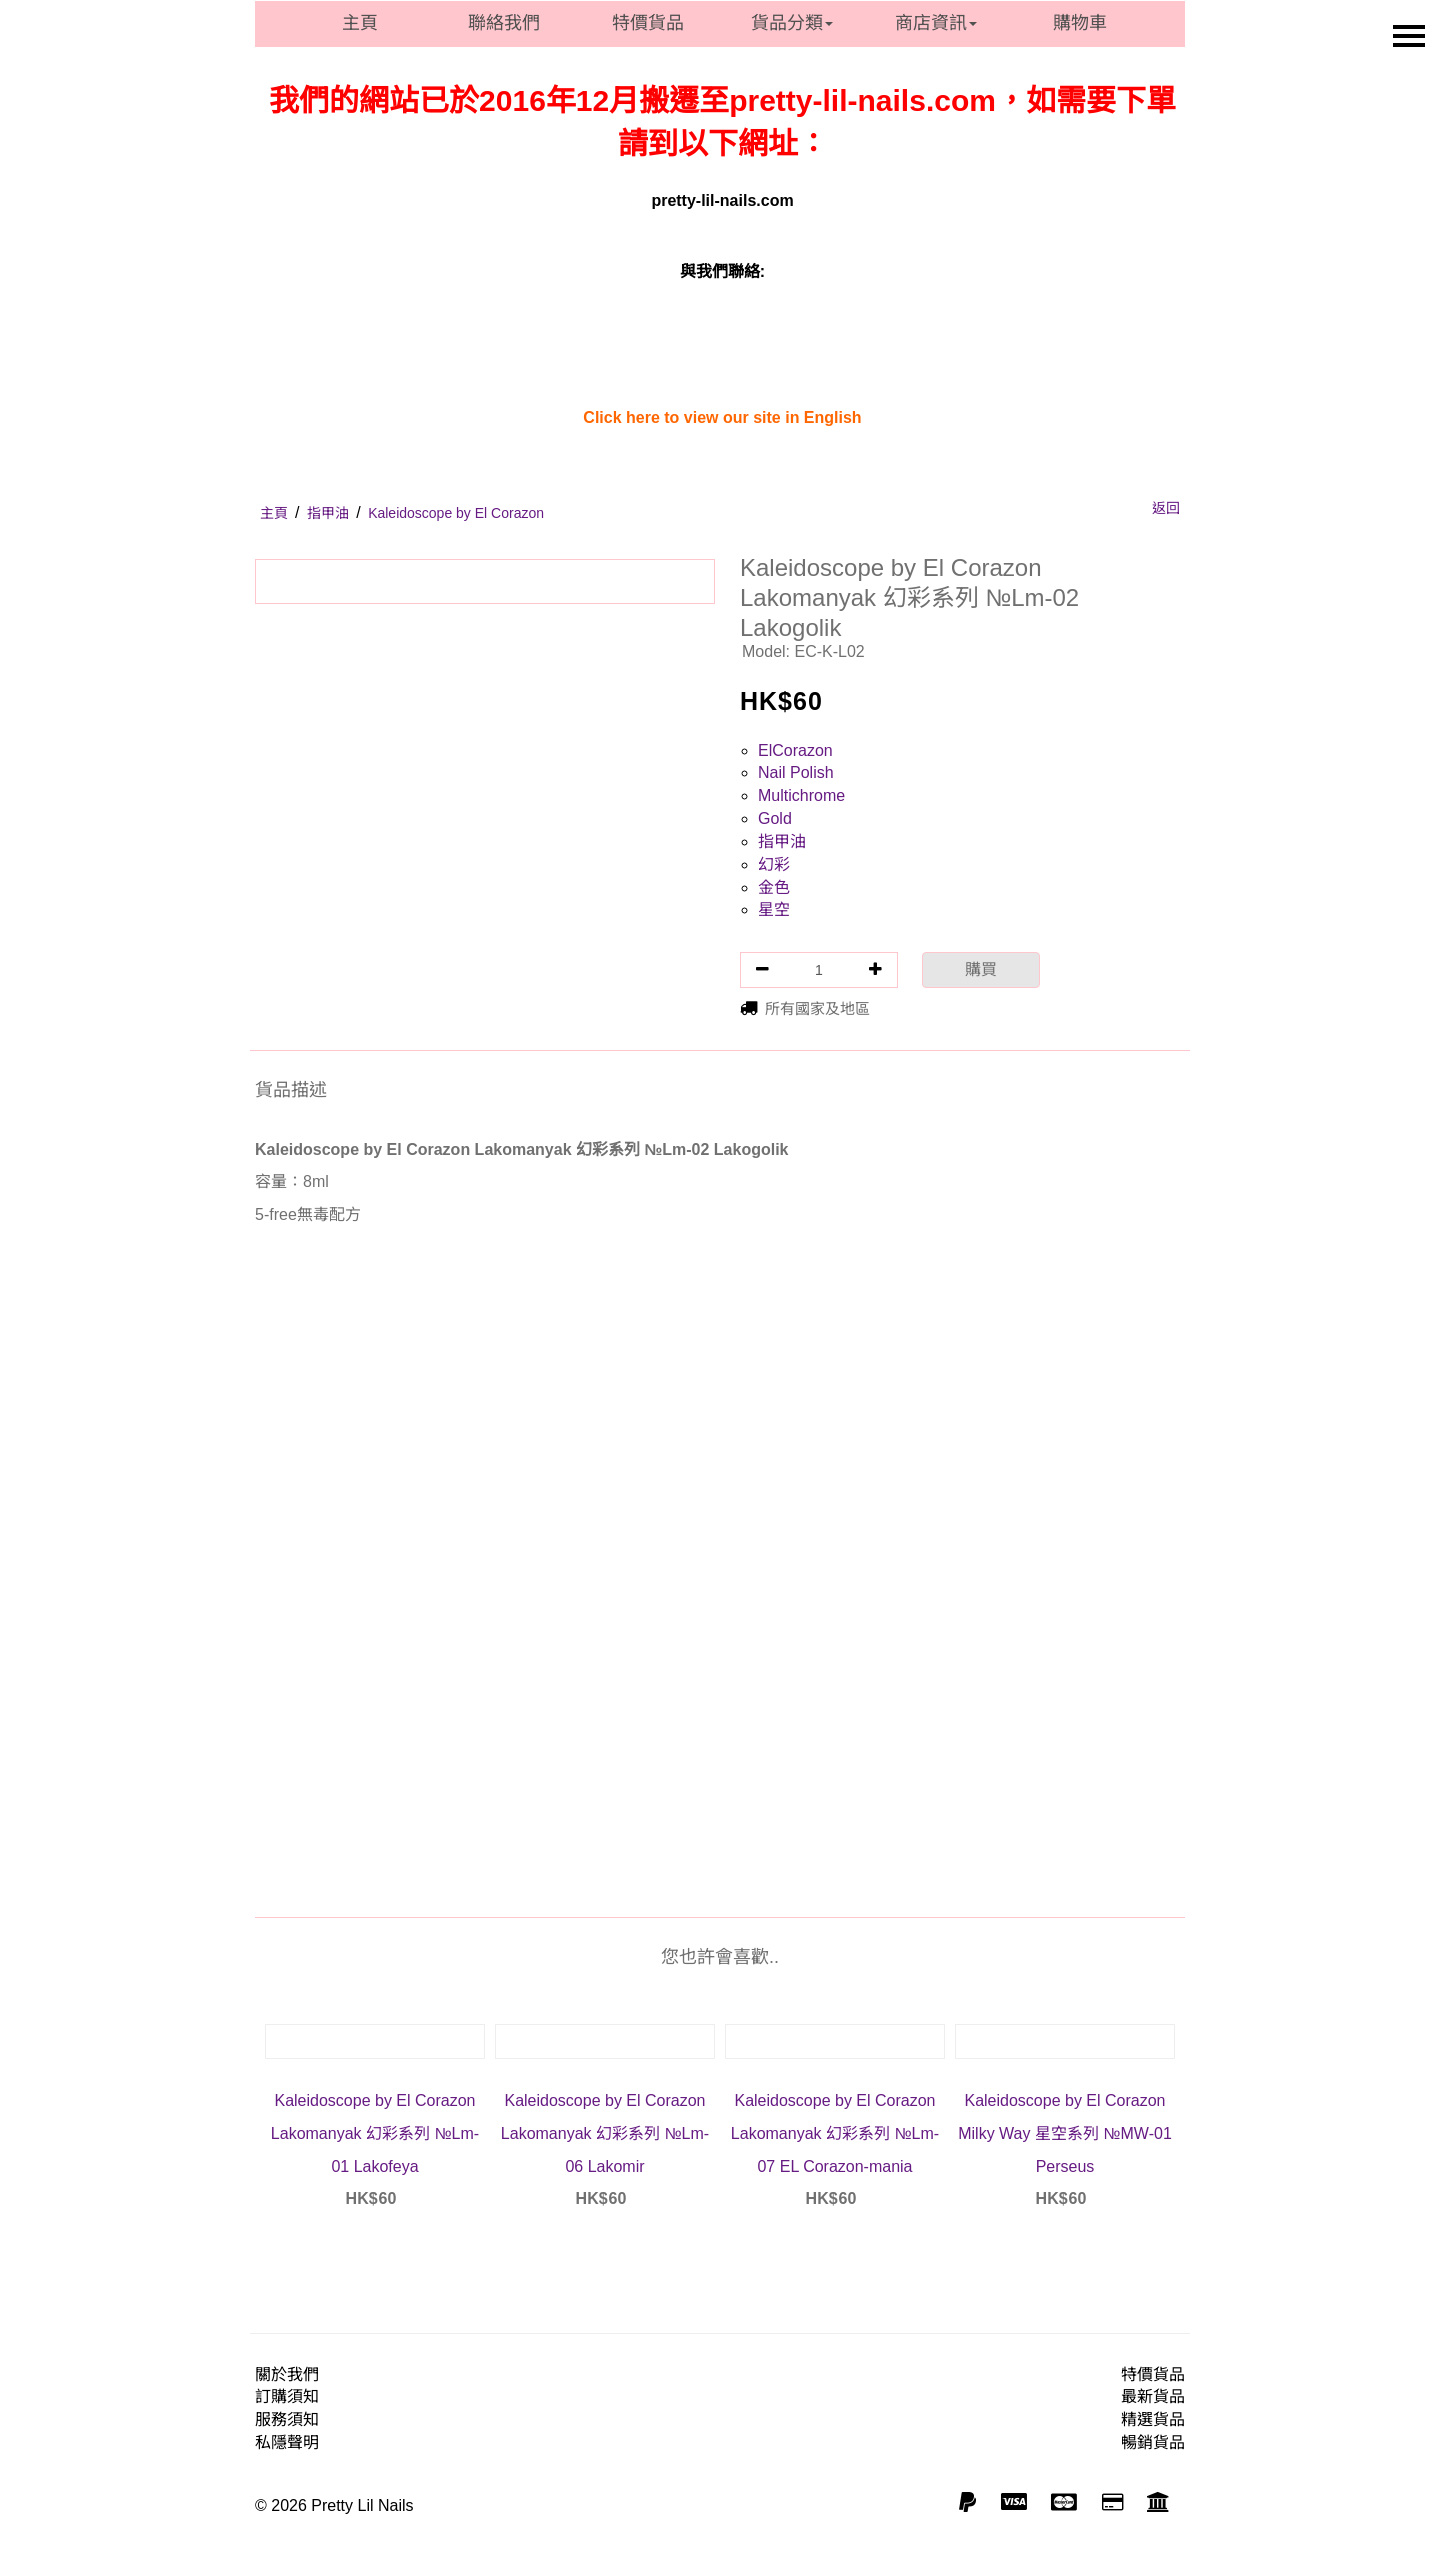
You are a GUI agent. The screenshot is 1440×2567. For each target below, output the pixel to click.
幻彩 (774, 864)
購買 (981, 969)
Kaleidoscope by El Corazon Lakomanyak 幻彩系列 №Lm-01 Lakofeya (375, 2133)
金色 (774, 887)
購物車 (1080, 23)
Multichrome (801, 795)
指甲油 (782, 841)
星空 (774, 909)
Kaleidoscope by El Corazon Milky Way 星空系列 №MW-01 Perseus (1065, 2133)
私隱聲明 (287, 2442)
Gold (775, 818)
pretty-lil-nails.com (722, 200)
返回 (1166, 508)
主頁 (360, 23)
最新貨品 (1153, 2396)
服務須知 (287, 2419)
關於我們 (287, 2374)
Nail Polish (796, 772)
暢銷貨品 (1153, 2442)
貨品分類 (792, 23)
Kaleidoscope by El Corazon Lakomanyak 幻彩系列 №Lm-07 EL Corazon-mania (835, 2133)
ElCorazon (795, 750)
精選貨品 (1153, 2419)
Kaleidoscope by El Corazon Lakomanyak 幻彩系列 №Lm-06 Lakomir (605, 2133)
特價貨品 (648, 23)
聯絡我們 (504, 23)
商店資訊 (936, 23)
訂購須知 (287, 2396)
